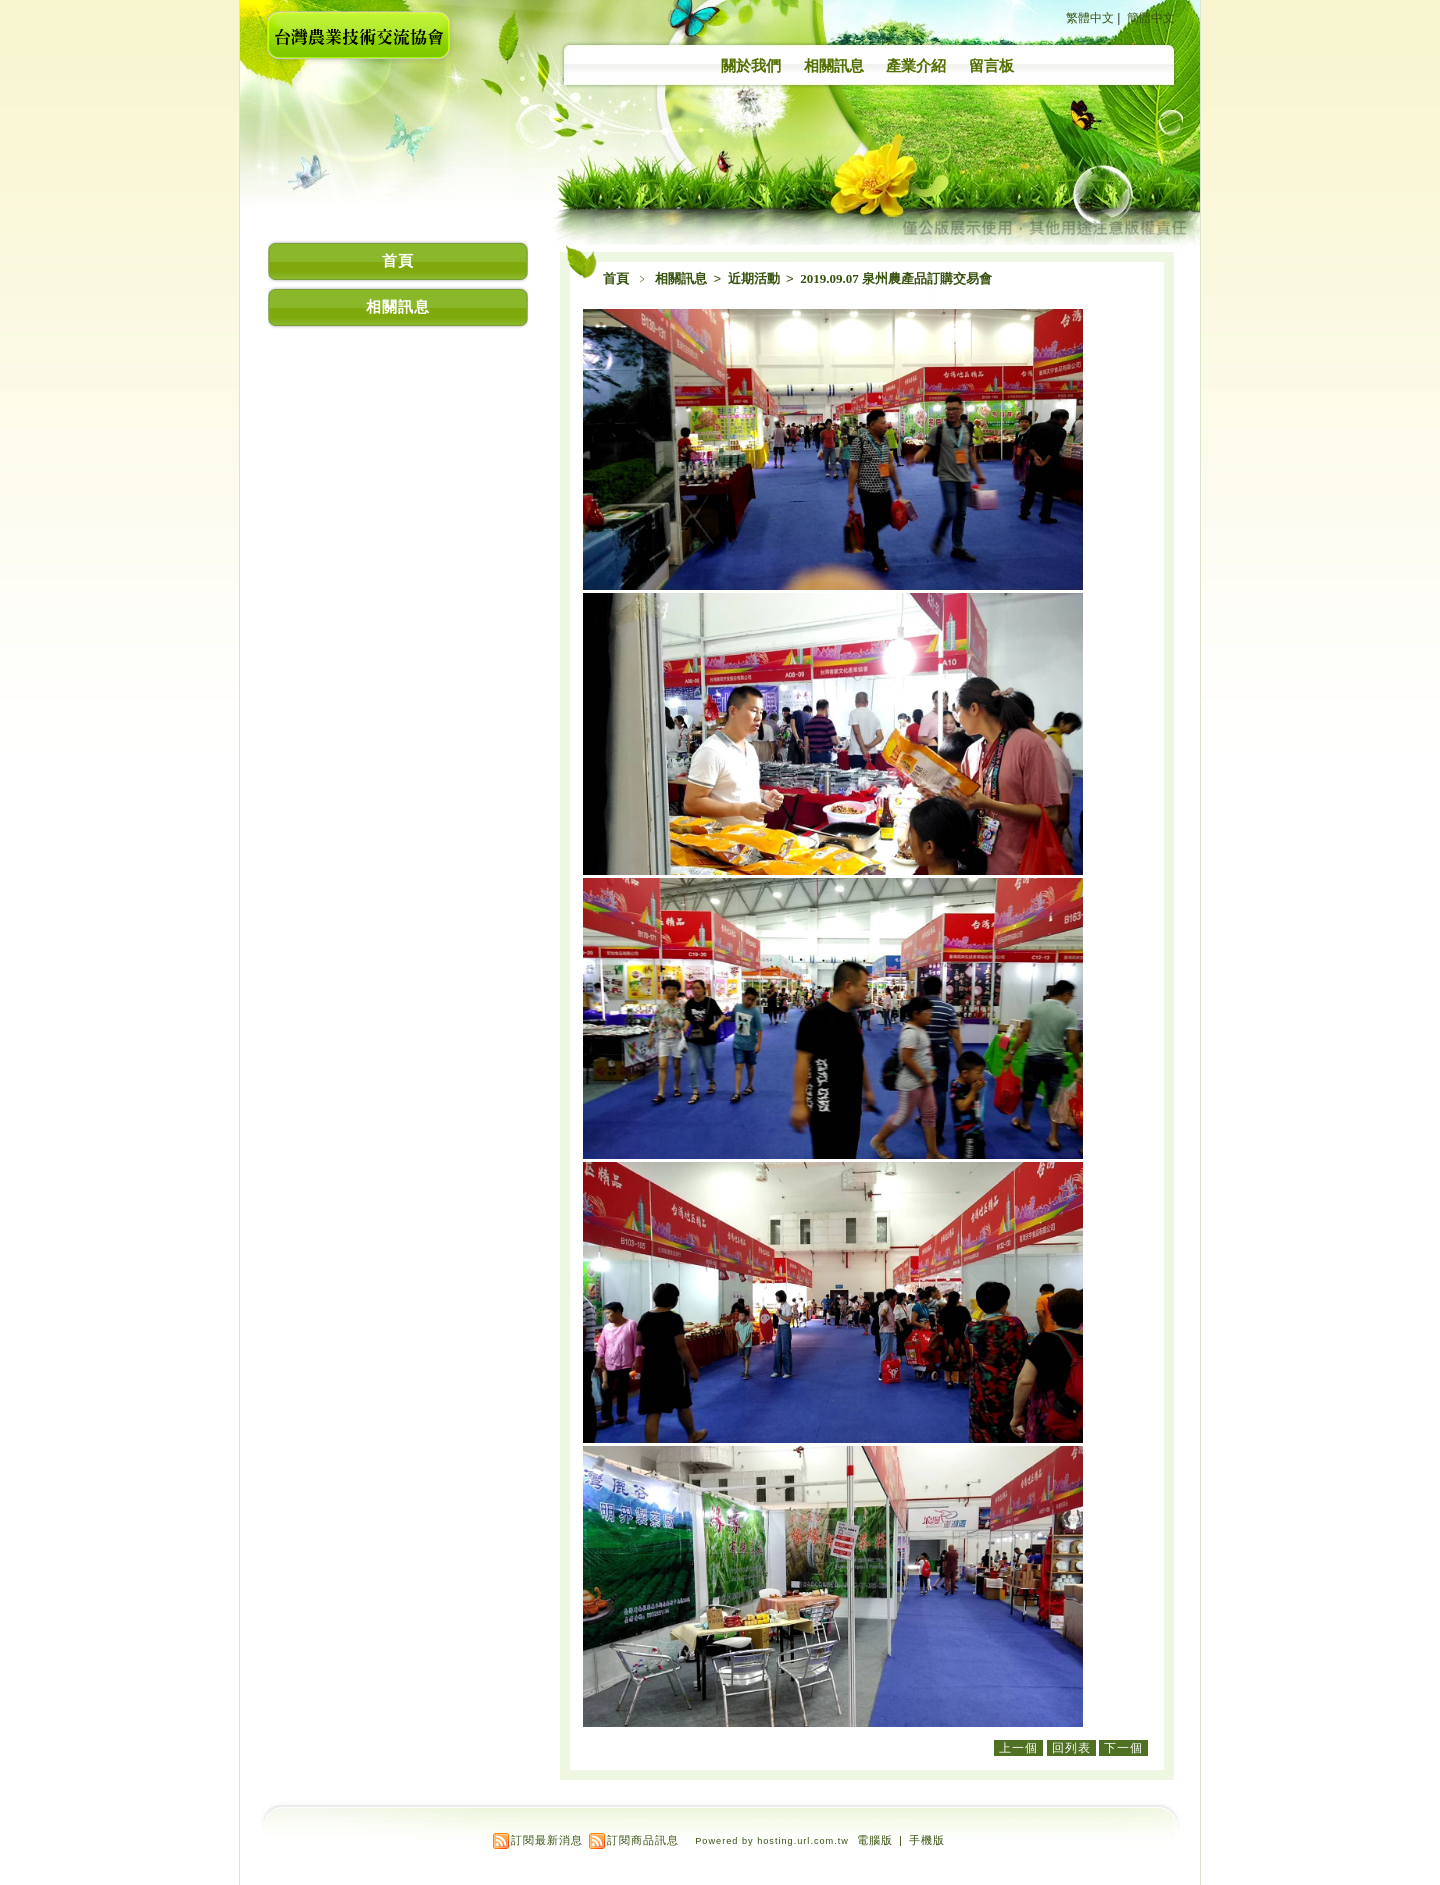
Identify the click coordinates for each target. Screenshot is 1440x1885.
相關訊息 (834, 65)
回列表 (1071, 1748)
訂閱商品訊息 (643, 1840)
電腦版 (875, 1840)
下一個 (1123, 1748)
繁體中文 (1090, 18)
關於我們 (751, 65)
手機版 (927, 1840)
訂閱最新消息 (547, 1840)
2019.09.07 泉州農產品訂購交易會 (896, 278)
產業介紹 (916, 65)
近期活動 (755, 278)
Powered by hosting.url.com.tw (772, 1841)
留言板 (991, 65)
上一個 (1018, 1748)
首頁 (616, 278)
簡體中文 (1151, 18)
